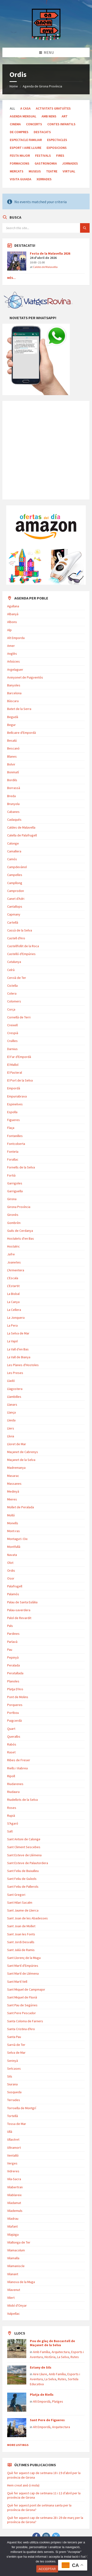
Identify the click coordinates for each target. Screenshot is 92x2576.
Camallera (14, 851)
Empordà (13, 1088)
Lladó (11, 1381)
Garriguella (15, 1191)
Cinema (15, 124)
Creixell (12, 1025)
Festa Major (20, 155)
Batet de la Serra (19, 709)
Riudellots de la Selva (22, 1799)
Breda (11, 796)
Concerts (34, 124)
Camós (12, 859)
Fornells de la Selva (21, 1167)
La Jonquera (16, 1317)
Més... (11, 278)
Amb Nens (49, 116)
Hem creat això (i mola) (23, 2485)
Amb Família (41, 2352)
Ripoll (11, 1776)
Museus (35, 171)
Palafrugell (14, 1586)
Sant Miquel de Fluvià (22, 1997)
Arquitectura (61, 2352)
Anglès (12, 653)
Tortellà (12, 2116)
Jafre (11, 1254)
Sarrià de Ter (16, 2045)
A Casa (25, 108)
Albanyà (12, 614)
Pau (9, 1649)
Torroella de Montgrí (21, 2108)
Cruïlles (12, 1041)
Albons (12, 622)
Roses (11, 1808)
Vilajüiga (13, 2234)
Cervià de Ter (16, 978)
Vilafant (12, 2226)
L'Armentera (15, 1270)
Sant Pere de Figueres (47, 2420)
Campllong (14, 883)
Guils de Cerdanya (20, 1230)
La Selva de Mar (18, 1333)
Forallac (12, 1159)
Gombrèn (14, 1223)
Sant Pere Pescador (21, 2013)
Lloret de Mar (16, 1444)
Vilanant (12, 2274)
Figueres (13, 1120)
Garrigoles (14, 1183)
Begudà (12, 717)
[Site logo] (46, 23)
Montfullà (13, 1547)
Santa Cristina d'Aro (21, 2029)
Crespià (12, 1033)
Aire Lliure (40, 2374)
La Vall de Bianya (18, 1357)
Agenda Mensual (23, 116)
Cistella (12, 985)
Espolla (12, 1112)
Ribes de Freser (18, 1760)
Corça (11, 1009)
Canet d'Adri (15, 898)
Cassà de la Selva (19, 930)
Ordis (11, 1570)
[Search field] (46, 228)
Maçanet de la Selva (21, 1460)
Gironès (12, 1215)
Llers (10, 1428)
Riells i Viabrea (17, 1768)
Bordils (12, 780)
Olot (10, 1562)
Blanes (12, 756)
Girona (11, 1199)
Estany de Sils (40, 2367)
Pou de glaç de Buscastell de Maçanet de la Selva (52, 2343)
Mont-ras (13, 1531)
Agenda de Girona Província (42, 86)
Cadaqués (14, 819)
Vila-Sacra (14, 2179)
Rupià (11, 1815)
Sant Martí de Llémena (23, 1973)
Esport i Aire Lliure (25, 148)
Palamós (13, 1594)
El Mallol (12, 1064)
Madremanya (16, 1467)
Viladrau (12, 2218)
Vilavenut (13, 2290)
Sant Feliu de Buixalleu (23, 1871)
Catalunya (14, 962)
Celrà (11, 970)
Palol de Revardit (19, 1618)
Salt (10, 1831)
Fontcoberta (16, 1144)
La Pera (12, 1325)
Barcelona (14, 693)
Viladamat (14, 2203)
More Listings (17, 2445)
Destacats (42, 132)
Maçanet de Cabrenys (22, 1452)
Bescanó (13, 748)
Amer (11, 646)
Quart (11, 1728)
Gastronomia (46, 163)
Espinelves (15, 1104)
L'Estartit (13, 1286)
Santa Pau (14, 2037)
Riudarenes (15, 1784)
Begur (11, 725)
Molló (11, 1515)
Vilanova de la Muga (21, 2282)
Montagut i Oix (17, 1539)
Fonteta (12, 1151)
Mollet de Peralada (20, 1507)
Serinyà (12, 2060)
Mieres (12, 1499)
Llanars (12, 1404)
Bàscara (13, 701)
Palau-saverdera (18, 1610)
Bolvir (11, 764)
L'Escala (12, 1278)
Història (49, 2357)
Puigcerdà (14, 1720)
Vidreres (13, 2171)
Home (14, 86)
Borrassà (13, 788)
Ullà (9, 2131)
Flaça (10, 1128)
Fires (60, 155)
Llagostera (14, 1389)
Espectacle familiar (26, 140)
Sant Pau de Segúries (22, 2005)
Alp (9, 630)
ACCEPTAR (47, 2569)
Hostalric (13, 1246)
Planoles (13, 1681)
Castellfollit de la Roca (23, 946)
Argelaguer (15, 669)
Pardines (13, 1633)
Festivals (43, 155)
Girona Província (18, 1207)
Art (65, 116)
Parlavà (12, 1642)
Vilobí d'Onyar (17, 2305)
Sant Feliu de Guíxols (22, 1879)
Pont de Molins (17, 1697)
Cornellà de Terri (19, 1017)
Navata (12, 1555)
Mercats (16, 171)
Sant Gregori (16, 1894)
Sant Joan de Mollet (21, 1926)
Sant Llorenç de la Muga (24, 1958)
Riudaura (13, 1792)
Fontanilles (15, 1136)
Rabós (11, 1744)
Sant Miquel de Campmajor (26, 1989)
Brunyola (13, 804)
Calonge (13, 843)
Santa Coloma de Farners (25, 2021)
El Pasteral (14, 1072)
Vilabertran (15, 2187)
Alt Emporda (16, 638)
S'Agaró (12, 1823)
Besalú (12, 740)
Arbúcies (13, 661)
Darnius (12, 1049)
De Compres (19, 132)
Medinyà (13, 1491)
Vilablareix (14, 2195)
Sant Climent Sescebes (23, 1847)
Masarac (13, 1476)
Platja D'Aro (15, 1689)
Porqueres (14, 1705)
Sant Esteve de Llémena (24, 1855)
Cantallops (14, 906)
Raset (11, 1752)
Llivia (10, 1436)
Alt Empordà (41, 2401)
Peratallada (15, 1673)
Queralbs (13, 1736)
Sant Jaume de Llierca (22, 1910)
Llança (11, 1412)
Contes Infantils (61, 124)
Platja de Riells (42, 2394)
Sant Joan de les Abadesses (27, 1918)
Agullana (13, 606)
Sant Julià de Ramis (21, 1950)
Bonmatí (13, 772)
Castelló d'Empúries (21, 954)
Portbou (13, 1713)
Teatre (51, 171)
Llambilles (14, 1396)
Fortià (11, 1175)
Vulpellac (13, 2313)
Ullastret (13, 2139)
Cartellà (12, 922)
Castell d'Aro (16, 938)
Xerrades (44, 179)
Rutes (74, 2357)
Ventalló (13, 2155)
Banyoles (13, 685)
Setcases (14, 2068)
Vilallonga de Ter (18, 2242)
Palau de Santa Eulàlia (22, 1602)
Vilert (11, 2297)
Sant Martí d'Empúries (22, 1965)
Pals (10, 1626)
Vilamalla (13, 2258)
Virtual (69, 171)
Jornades (70, 163)
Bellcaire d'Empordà (21, 732)
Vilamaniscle (16, 2266)
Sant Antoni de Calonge (23, 1839)
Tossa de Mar (16, 2124)
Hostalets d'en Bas (20, 1238)
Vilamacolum (16, 2250)
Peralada (13, 1665)
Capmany (13, 914)
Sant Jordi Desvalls (20, 1942)
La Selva (63, 2357)
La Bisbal (13, 1294)
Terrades (13, 2100)
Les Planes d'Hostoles (23, 1365)
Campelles (14, 875)
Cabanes (13, 812)
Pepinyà (13, 1657)
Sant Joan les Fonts (21, 1934)
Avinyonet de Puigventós (25, 677)
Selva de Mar (16, 2052)
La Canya (13, 1302)
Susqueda (14, 2092)
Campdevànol (17, 867)
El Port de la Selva (20, 1080)
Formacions (19, 163)
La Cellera (14, 1310)
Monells (12, 1523)
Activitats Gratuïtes (53, 108)
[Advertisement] (45, 450)
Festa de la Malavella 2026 (50, 253)
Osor (10, 1578)
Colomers (14, 1001)
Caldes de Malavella (45, 267)
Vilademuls (14, 2211)
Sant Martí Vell (17, 1981)
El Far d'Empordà (19, 1057)
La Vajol (12, 1341)
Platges (57, 2401)
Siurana (12, 2084)
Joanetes (14, 1262)
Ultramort (14, 2147)
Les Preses (15, 1373)
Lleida (11, 1420)
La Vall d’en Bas (18, 1349)
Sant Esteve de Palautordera (27, 1863)
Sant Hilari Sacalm (19, 1902)
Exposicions (57, 148)
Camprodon (15, 891)
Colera (11, 993)
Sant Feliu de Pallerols (22, 1886)
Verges (12, 2163)
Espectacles (57, 140)
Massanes (14, 1483)
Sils (9, 2076)
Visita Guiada (20, 179)
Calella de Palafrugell (22, 835)
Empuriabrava (17, 1096)
